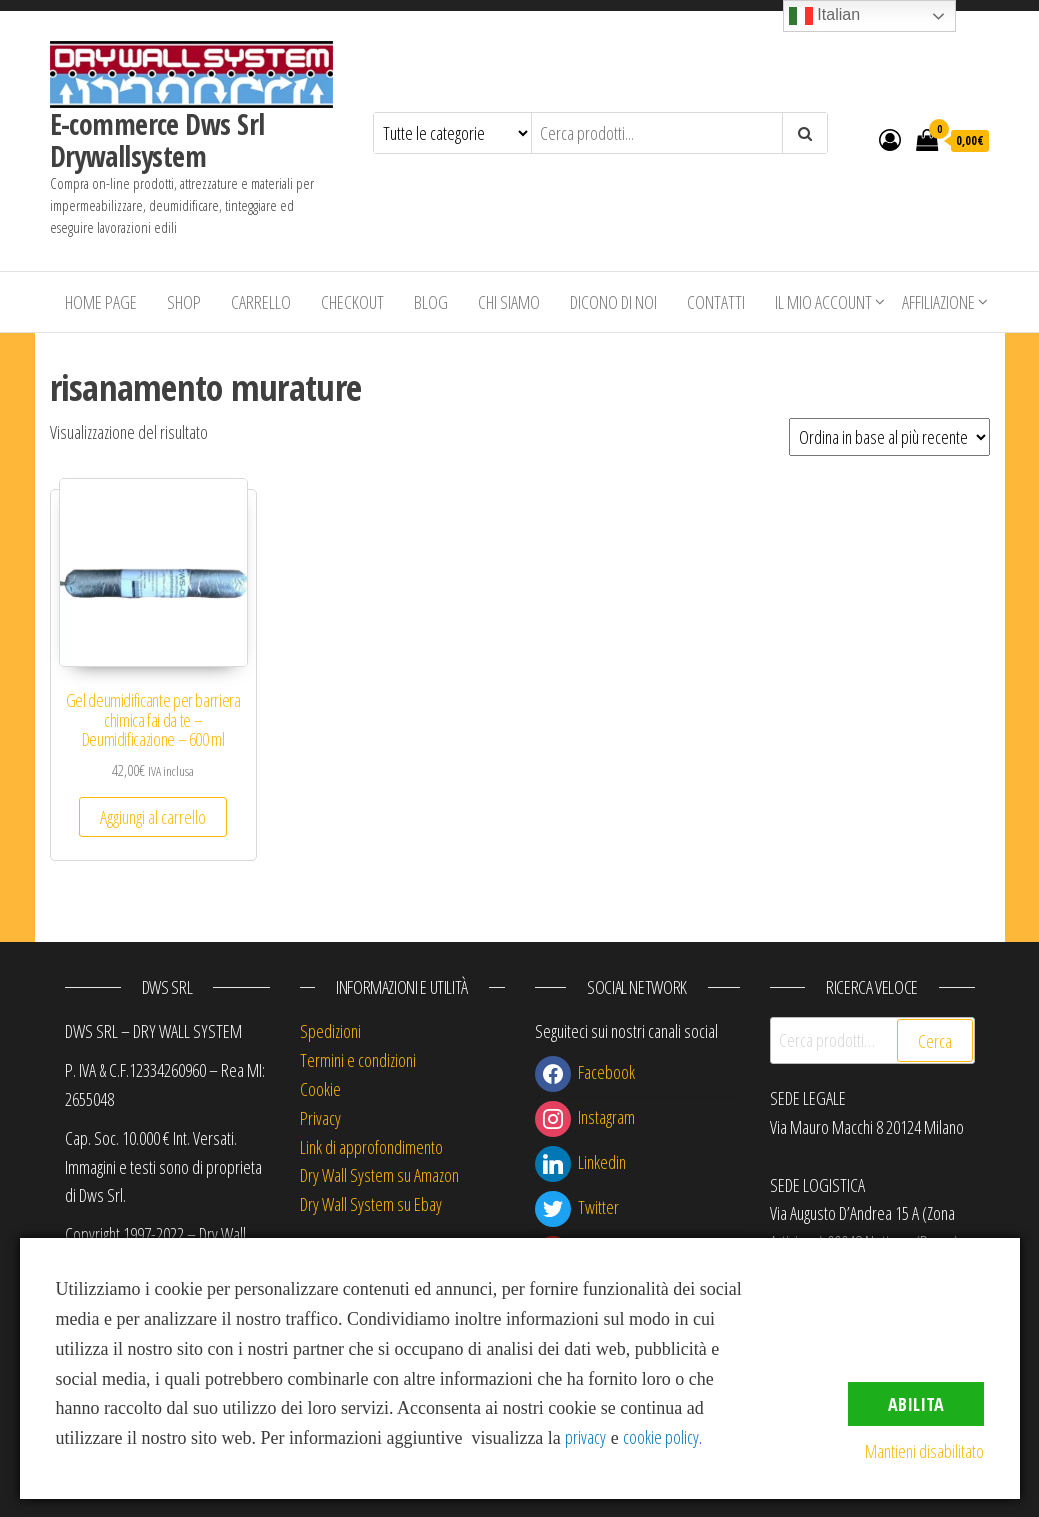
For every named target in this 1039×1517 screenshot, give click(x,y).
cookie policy (661, 1437)
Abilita (916, 1404)
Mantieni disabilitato (924, 1451)
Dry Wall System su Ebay (371, 1204)
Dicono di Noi (613, 302)
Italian (824, 16)
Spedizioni (330, 1031)
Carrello (261, 302)
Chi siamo (509, 302)
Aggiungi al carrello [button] (153, 817)
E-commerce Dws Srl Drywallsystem (157, 140)
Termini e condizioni (358, 1060)
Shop (184, 302)
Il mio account (823, 302)
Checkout (352, 302)
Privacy (320, 1118)
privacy (585, 1437)
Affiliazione (938, 302)
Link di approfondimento (371, 1147)
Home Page (101, 302)
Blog (431, 302)
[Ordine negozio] (889, 437)
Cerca (935, 1041)
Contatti (716, 302)
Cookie (320, 1089)
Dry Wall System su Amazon (379, 1175)
